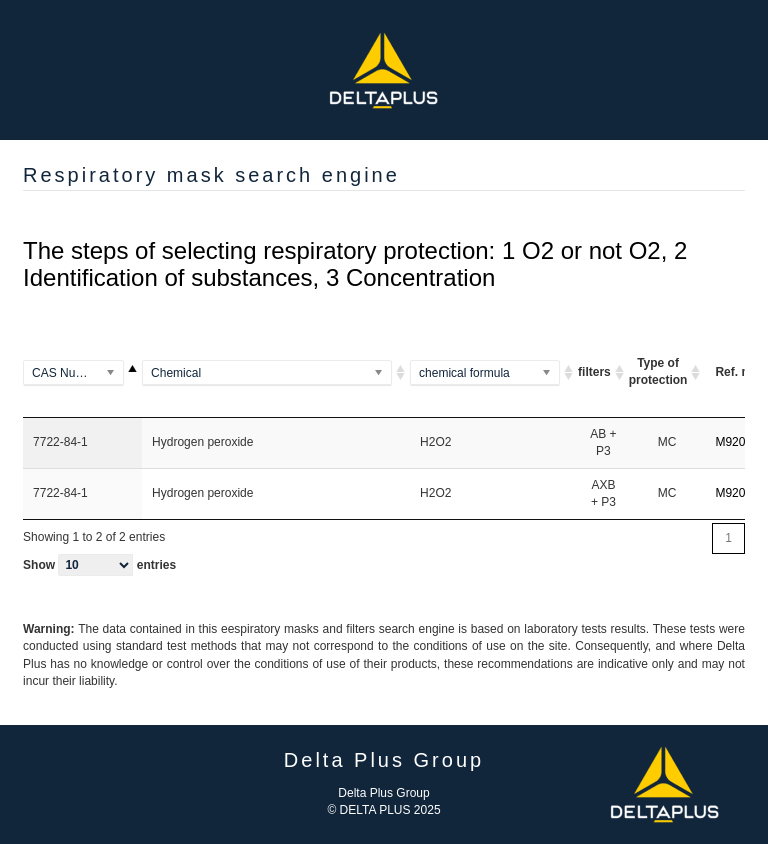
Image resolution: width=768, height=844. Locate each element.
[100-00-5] (82, 373)
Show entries (99, 565)
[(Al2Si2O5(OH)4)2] (494, 373)
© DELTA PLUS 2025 (383, 810)
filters (594, 372)
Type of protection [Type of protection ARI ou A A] (658, 371)
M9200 (733, 442)
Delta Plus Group (383, 793)
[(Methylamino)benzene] (276, 373)
